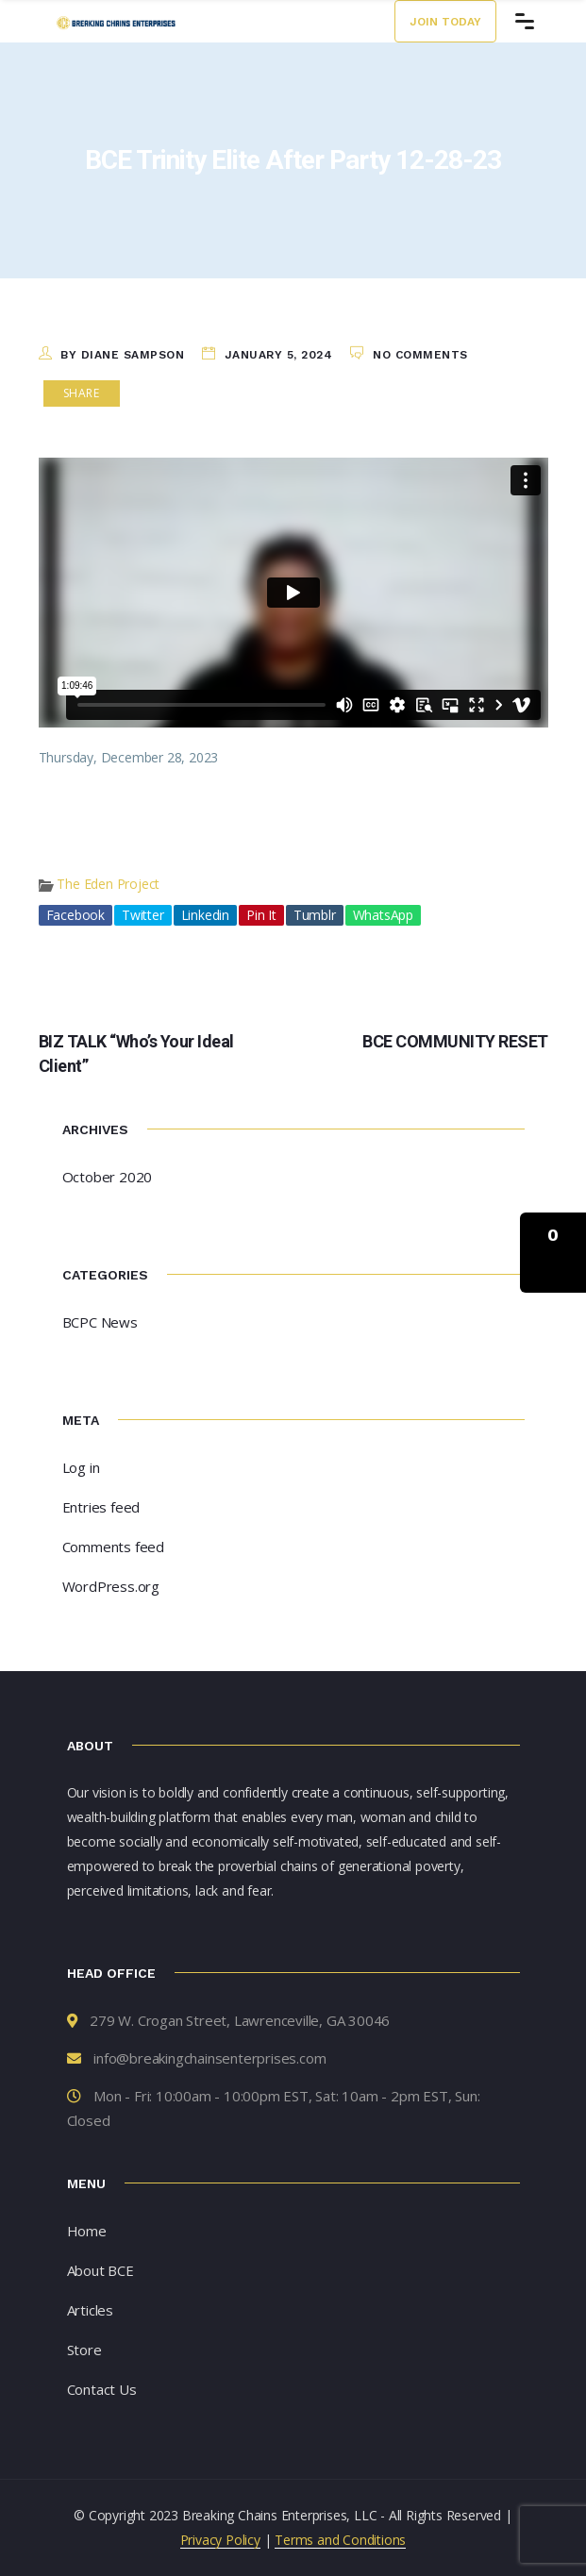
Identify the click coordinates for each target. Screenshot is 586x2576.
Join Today (445, 21)
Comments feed (113, 1546)
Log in (81, 1467)
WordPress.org (110, 1586)
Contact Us (102, 2389)
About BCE (100, 2270)
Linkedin (205, 915)
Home (87, 2230)
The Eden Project (108, 884)
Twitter (143, 915)
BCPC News (100, 1322)
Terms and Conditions (340, 2540)
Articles (90, 2309)
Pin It (261, 915)
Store (84, 2349)
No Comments (420, 354)
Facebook (75, 915)
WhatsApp (383, 915)
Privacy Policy (220, 2540)
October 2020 (107, 1176)
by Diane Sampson (122, 354)
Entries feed (101, 1506)
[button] (553, 1253)
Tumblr (314, 915)
